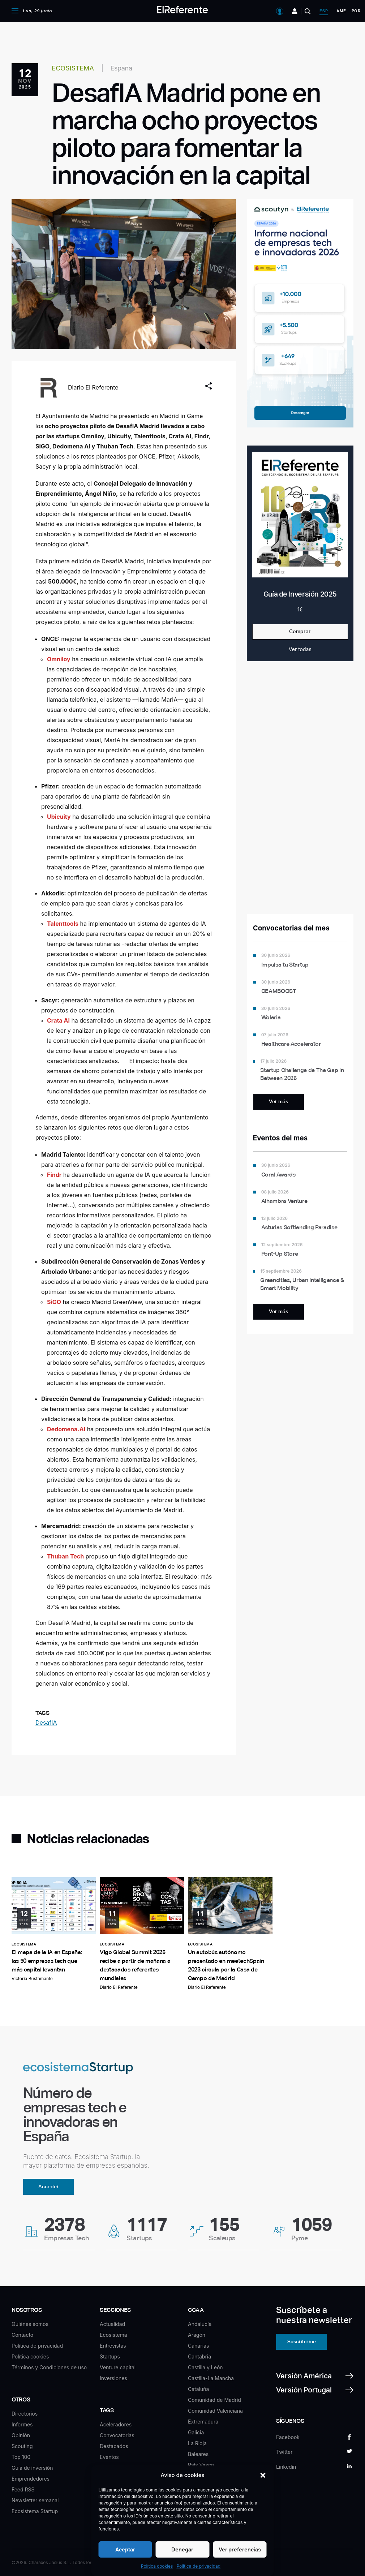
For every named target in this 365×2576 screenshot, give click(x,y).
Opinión (21, 2435)
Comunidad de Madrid (214, 2400)
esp (323, 11)
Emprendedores (31, 2479)
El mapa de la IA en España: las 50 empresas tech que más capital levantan (47, 1961)
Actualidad (112, 2324)
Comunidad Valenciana (215, 2411)
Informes (22, 2424)
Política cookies (157, 2566)
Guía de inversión (32, 2468)
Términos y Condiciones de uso (49, 2367)
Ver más (278, 1101)
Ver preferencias (240, 2549)
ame (341, 11)
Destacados (114, 2446)
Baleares (198, 2454)
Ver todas (300, 649)
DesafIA (46, 1722)
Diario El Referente (93, 387)
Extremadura (203, 2421)
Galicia (196, 2432)
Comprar (300, 631)
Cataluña (198, 2389)
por (356, 11)
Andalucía (199, 2324)
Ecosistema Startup (35, 2511)
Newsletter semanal (35, 2500)
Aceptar (125, 2549)
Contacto (22, 2335)
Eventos (109, 2457)
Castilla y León (205, 2367)
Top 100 (21, 2457)
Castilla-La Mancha (211, 2378)
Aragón (196, 2335)
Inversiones (113, 2378)
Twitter (284, 2452)
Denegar (182, 2549)
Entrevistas (113, 2346)
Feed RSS (23, 2489)
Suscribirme (301, 2341)
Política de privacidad (198, 2566)
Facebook (288, 2437)
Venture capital (118, 2367)
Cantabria (199, 2356)
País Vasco (201, 2465)
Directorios (25, 2414)
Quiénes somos (30, 2324)
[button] (263, 2475)
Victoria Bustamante (32, 1978)
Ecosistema (113, 2335)
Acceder (48, 2186)
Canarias (198, 2346)
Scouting (22, 2446)
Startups (110, 2356)
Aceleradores (116, 2424)
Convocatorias (117, 2435)
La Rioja (197, 2443)
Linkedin (286, 2467)
